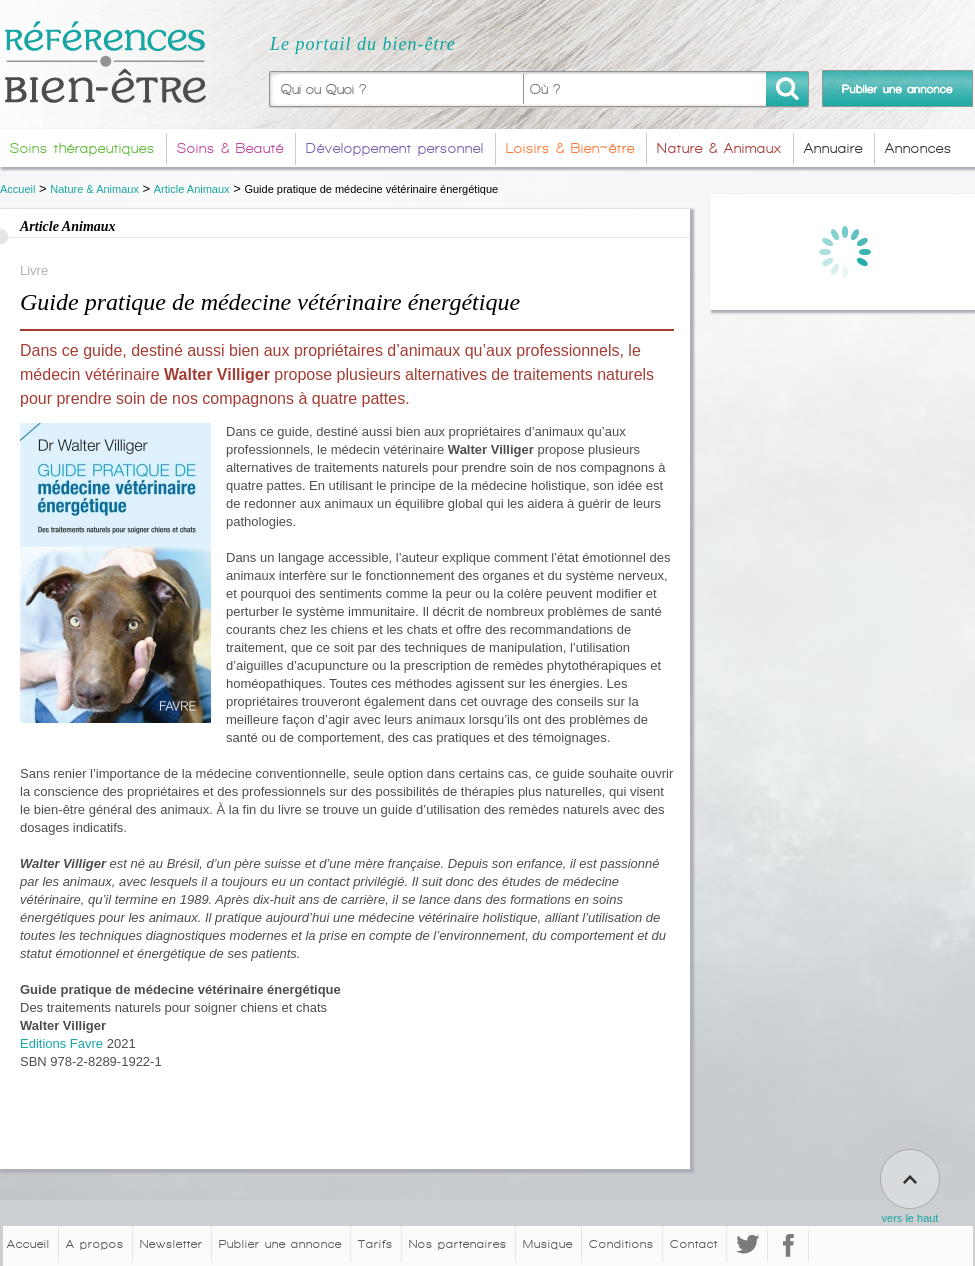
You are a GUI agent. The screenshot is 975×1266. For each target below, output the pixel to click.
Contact (694, 1244)
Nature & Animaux (94, 189)
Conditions (621, 1244)
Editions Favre (61, 1043)
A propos (95, 1244)
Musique (548, 1244)
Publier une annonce (280, 1244)
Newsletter (171, 1244)
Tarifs (375, 1244)
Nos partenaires (458, 1244)
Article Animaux (192, 189)
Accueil (17, 189)
